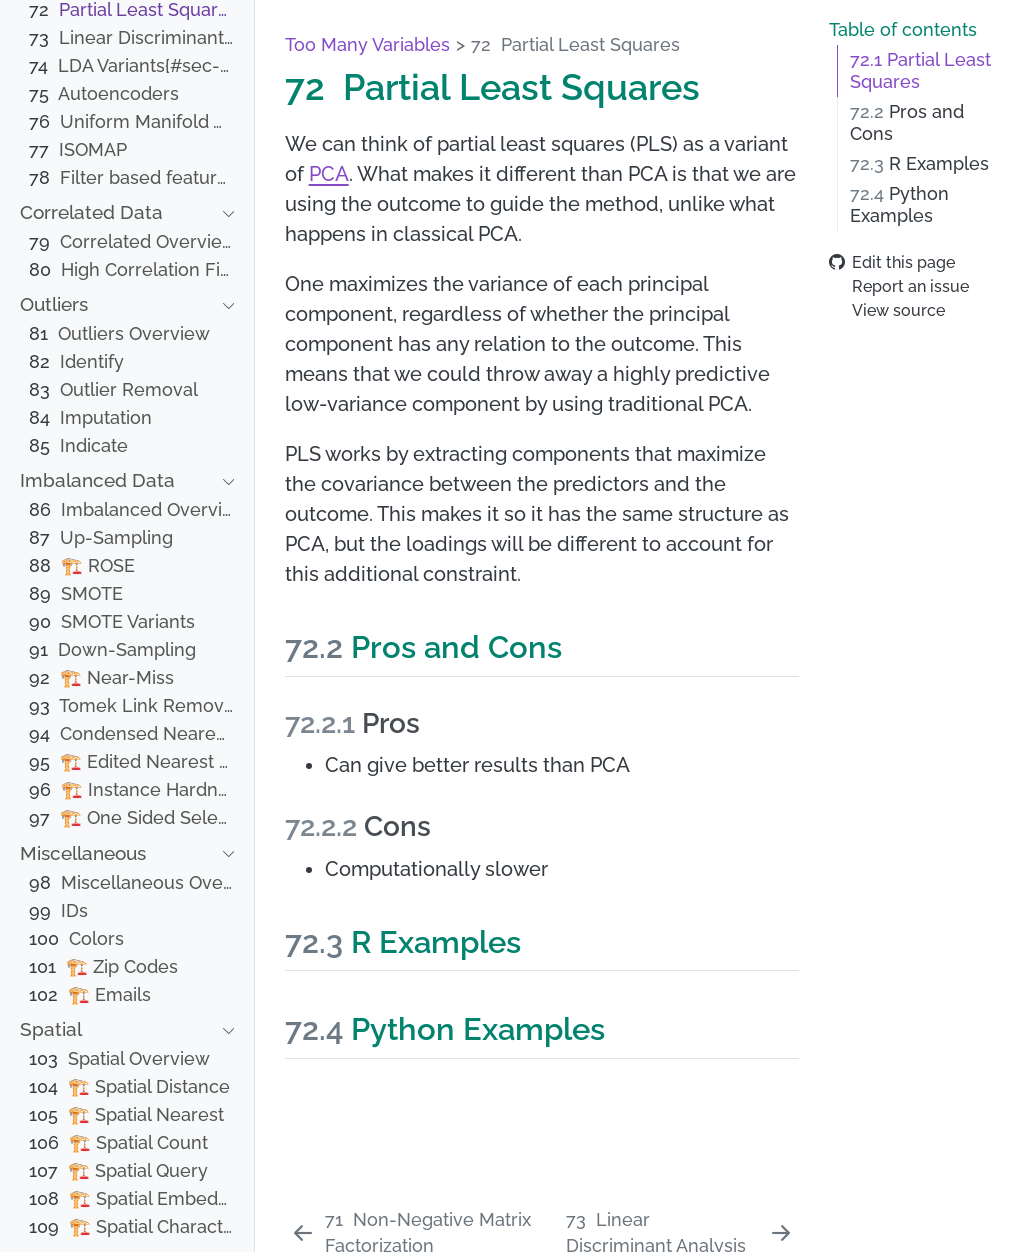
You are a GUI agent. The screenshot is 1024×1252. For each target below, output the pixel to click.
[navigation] (116, 213)
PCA (329, 174)
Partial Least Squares (920, 71)
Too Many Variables (367, 44)
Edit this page (891, 262)
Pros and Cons (907, 123)
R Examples (919, 164)
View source (886, 310)
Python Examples (899, 205)
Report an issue (898, 286)
